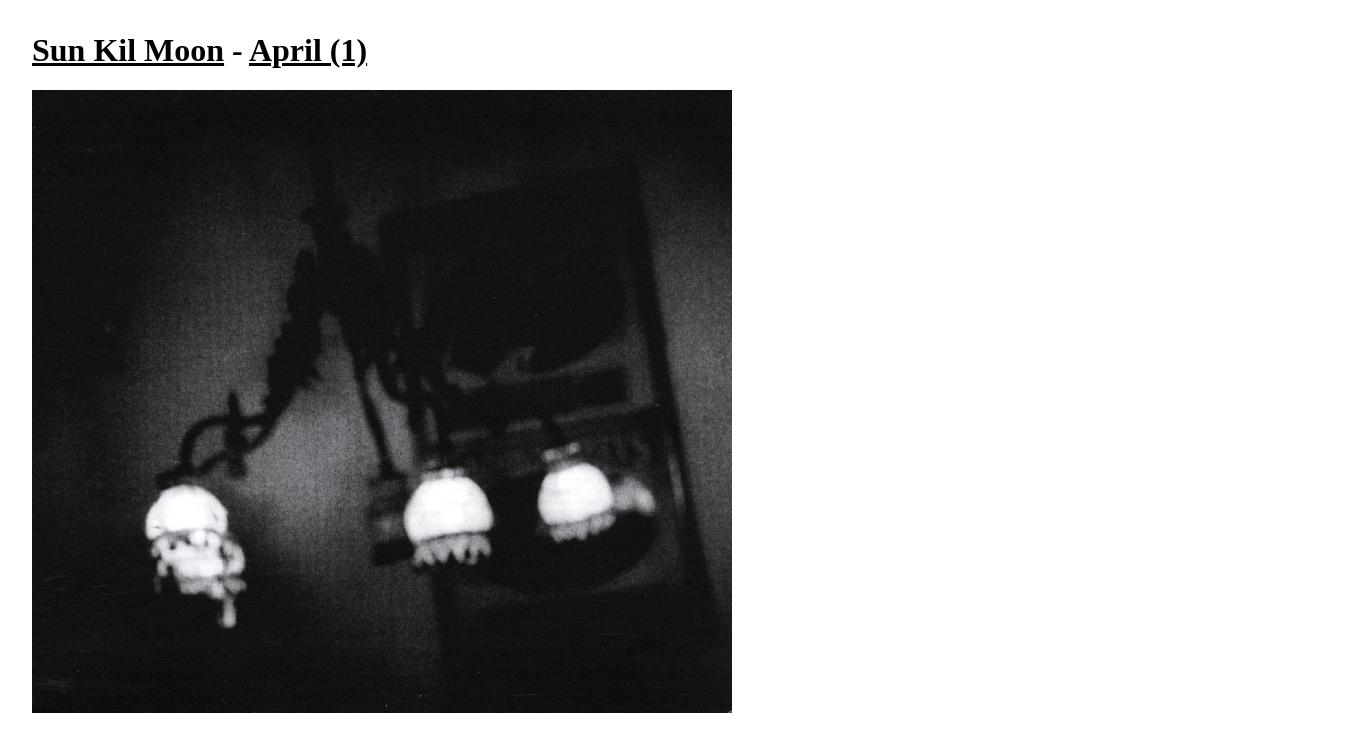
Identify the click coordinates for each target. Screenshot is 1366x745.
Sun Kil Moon (128, 50)
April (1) (308, 50)
